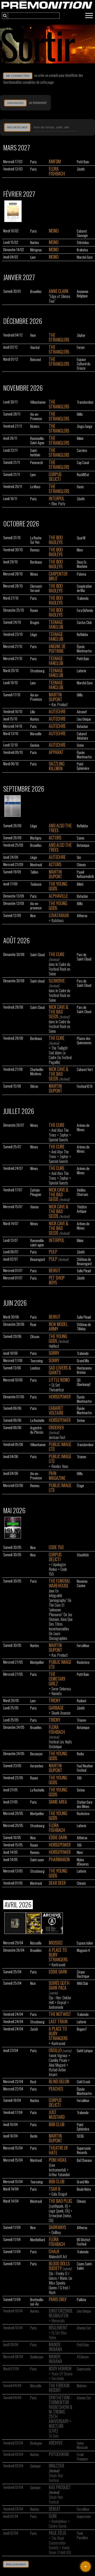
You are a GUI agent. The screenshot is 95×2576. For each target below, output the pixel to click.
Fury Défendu (85, 610)
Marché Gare (85, 257)
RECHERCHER (17, 127)
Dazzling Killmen (56, 766)
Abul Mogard (57, 2065)
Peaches (56, 2088)
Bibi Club (56, 2124)
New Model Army (58, 1326)
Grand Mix (83, 1360)
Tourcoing (36, 1360)
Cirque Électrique (83, 1974)
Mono (54, 230)
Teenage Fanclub (56, 624)
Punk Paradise (82, 2535)
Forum (81, 347)
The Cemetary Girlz (57, 1679)
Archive (56, 2442)
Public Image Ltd (60, 1446)
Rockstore (83, 1662)
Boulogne (36, 2443)
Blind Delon (59, 2081)
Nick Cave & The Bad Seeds (58, 1012)
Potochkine (59, 2454)
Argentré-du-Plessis (36, 1430)
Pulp (53, 1251)
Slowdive (57, 980)
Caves (80, 838)
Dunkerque (36, 2356)
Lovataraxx (59, 915)
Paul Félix (57, 2533)
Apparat (56, 752)
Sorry (54, 1353)
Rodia (80, 1753)
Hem (33, 335)
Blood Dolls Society (59, 2265)
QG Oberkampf (83, 1382)
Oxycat (61, 2002)
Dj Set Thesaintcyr (56, 1387)
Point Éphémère (83, 766)
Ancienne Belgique (82, 293)
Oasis (80, 486)
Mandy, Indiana (55, 2346)
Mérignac (36, 249)
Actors (55, 837)
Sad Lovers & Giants (60, 1370)
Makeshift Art (58, 2256)
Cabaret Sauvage (82, 233)
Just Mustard (57, 2114)
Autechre (57, 711)
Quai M (81, 537)
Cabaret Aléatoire (82, 736)
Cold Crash (83, 2081)
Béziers (35, 426)
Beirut (54, 1270)
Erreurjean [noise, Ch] (60, 2218)
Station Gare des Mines (84, 1804)
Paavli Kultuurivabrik (85, 874)
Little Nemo (59, 1379)
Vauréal (35, 347)
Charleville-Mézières (37, 1071)
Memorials (58, 2320)
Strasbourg (37, 670)
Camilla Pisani (58, 2060)
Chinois (81, 864)
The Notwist (60, 2014)
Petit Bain (83, 161)
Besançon (36, 1753)
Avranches (36, 1765)
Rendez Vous (59, 1466)
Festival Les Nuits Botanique (60, 1744)
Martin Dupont (55, 696)
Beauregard (37, 1259)
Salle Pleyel (84, 1270)
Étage (80, 1485)
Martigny (35, 838)
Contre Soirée (57, 2526)
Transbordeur (85, 402)
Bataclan (82, 726)
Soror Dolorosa (61, 1688)
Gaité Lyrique (85, 2050)
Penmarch (36, 462)
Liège (33, 634)
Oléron (34, 1086)
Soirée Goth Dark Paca (59, 1985)
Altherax (82, 915)
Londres (35, 1368)
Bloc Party (58, 503)
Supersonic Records (84, 2150)
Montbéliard (37, 2239)
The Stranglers (59, 337)
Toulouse (35, 884)
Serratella (57, 2378)
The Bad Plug (60, 2201)
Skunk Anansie (60, 1713)
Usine (80, 745)
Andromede (56, 2007)
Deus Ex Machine (82, 564)
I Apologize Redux (57, 1567)
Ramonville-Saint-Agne (37, 440)
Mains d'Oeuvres (83, 1862)
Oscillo (55, 2050)
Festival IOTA (85, 1086)
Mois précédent (16, 2564)
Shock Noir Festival (56, 2478)
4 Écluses (83, 2356)
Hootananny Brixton (84, 1370)
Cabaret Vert (85, 1069)
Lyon (33, 257)
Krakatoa (82, 249)
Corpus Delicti (55, 476)
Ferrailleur (83, 1645)
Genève (34, 745)
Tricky (54, 1700)
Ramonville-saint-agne (37, 1242)
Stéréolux (83, 242)
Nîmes (34, 574)
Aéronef (82, 711)
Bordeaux (36, 562)
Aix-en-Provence (36, 416)
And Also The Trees (60, 827)
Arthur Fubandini (59, 2174)
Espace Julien (85, 1943)
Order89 (56, 1427)
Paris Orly (57, 2299)
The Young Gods (58, 886)
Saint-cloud (37, 981)
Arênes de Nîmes (83, 1226)
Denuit (55, 2508)
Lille (32, 711)
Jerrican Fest (57, 1437)
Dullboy (56, 2232)
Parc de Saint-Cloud (84, 957)
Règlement (58, 2327)
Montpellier (37, 1662)
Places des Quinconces (84, 1040)
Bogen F (82, 2029)
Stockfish (83, 1554)
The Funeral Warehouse (59, 1583)
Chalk (54, 2251)
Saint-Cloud (37, 954)
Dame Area (58, 1801)
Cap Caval (83, 462)
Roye (33, 1324)
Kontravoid (58, 1964)
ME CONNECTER (17, 75)
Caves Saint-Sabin (85, 2266)
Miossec (56, 1942)
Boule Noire (84, 2189)
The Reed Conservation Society (57, 2542)
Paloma (81, 574)
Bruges (34, 622)
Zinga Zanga (84, 426)
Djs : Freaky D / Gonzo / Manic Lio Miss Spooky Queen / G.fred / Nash (60, 2283)
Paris (33, 161)
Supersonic (84, 2368)
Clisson (34, 1336)
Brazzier (56, 2465)
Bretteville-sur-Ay (37, 2302)
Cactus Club (84, 622)
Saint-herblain (35, 452)
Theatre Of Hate (58, 2150)
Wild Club (82, 1983)
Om (79, 857)
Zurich (34, 2029)
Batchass (57, 920)
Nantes (34, 242)
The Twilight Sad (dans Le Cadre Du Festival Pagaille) (60, 1055)
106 (79, 1778)
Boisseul (35, 359)
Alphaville (58, 896)
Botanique (83, 845)
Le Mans (35, 486)
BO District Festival (83, 2242)
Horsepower (60, 1396)
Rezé (33, 2081)
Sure (53, 2516)
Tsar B (54, 2189)
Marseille (35, 733)
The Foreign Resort (59, 2387)
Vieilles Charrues (82, 1192)
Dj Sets (54, 2436)
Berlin (33, 2136)
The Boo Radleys (56, 539)
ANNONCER (15, 103)
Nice (33, 915)
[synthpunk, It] (58, 2206)
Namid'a (56, 1693)
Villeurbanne (38, 402)
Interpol (56, 498)
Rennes (35, 550)
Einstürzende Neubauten (61, 2313)
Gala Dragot (59, 2194)
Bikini (80, 438)
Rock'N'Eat (83, 474)
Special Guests (58, 1139)
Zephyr (64, 1135)
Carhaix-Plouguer (35, 1192)
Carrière (82, 450)
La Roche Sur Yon (35, 540)
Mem (80, 550)
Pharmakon (59, 1859)
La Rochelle (37, 1420)
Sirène (81, 1420)
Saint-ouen (37, 1859)
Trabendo (83, 598)
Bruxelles (36, 291)
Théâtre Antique (82, 1209)
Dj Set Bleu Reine (57, 2335)
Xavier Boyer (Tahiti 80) (60, 2550)
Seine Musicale (82, 2445)
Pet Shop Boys (57, 1280)
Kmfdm (55, 161)
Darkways (57, 2227)
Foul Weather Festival (85, 1768)
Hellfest (54, 1346)
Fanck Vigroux (58, 2055)
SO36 (80, 2136)
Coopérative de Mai (84, 588)
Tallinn (34, 872)
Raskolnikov (59, 2521)
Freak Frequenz (82, 2456)
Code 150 (56, 1547)
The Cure (56, 954)
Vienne (34, 1206)
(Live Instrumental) (57, 2167)
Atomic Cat (84, 2327)
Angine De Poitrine (57, 648)
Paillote (81, 2299)
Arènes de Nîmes (83, 1127)
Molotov (82, 2385)
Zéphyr (81, 335)
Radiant (81, 1700)
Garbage (56, 1707)
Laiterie (81, 670)
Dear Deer (57, 1883)
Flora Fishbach (57, 171)
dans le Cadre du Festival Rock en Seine (59, 968)
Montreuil (36, 864)
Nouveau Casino (82, 1583)
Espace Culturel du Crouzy (83, 364)
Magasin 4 (83, 1950)
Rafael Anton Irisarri (57, 2072)
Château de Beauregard (84, 1261)
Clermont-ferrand (36, 588)
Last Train (58, 2021)
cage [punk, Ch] (59, 2211)
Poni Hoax (57, 2160)
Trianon (81, 1456)
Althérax (82, 1837)
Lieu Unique (84, 719)
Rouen (34, 610)
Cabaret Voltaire (56, 1410)
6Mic (80, 414)
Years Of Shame (62, 2373)
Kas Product (59, 704)
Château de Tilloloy (84, 1326)
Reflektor (82, 634)
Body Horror (60, 2368)
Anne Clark (58, 291)
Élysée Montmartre (84, 648)
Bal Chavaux (84, 2160)
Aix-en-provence (36, 905)
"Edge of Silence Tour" (59, 298)
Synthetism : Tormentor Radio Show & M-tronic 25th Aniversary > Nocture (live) (60, 2414)
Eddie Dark (58, 1837)
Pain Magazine (57, 1475)
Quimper (35, 2466)
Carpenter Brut (58, 576)
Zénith (81, 169)
